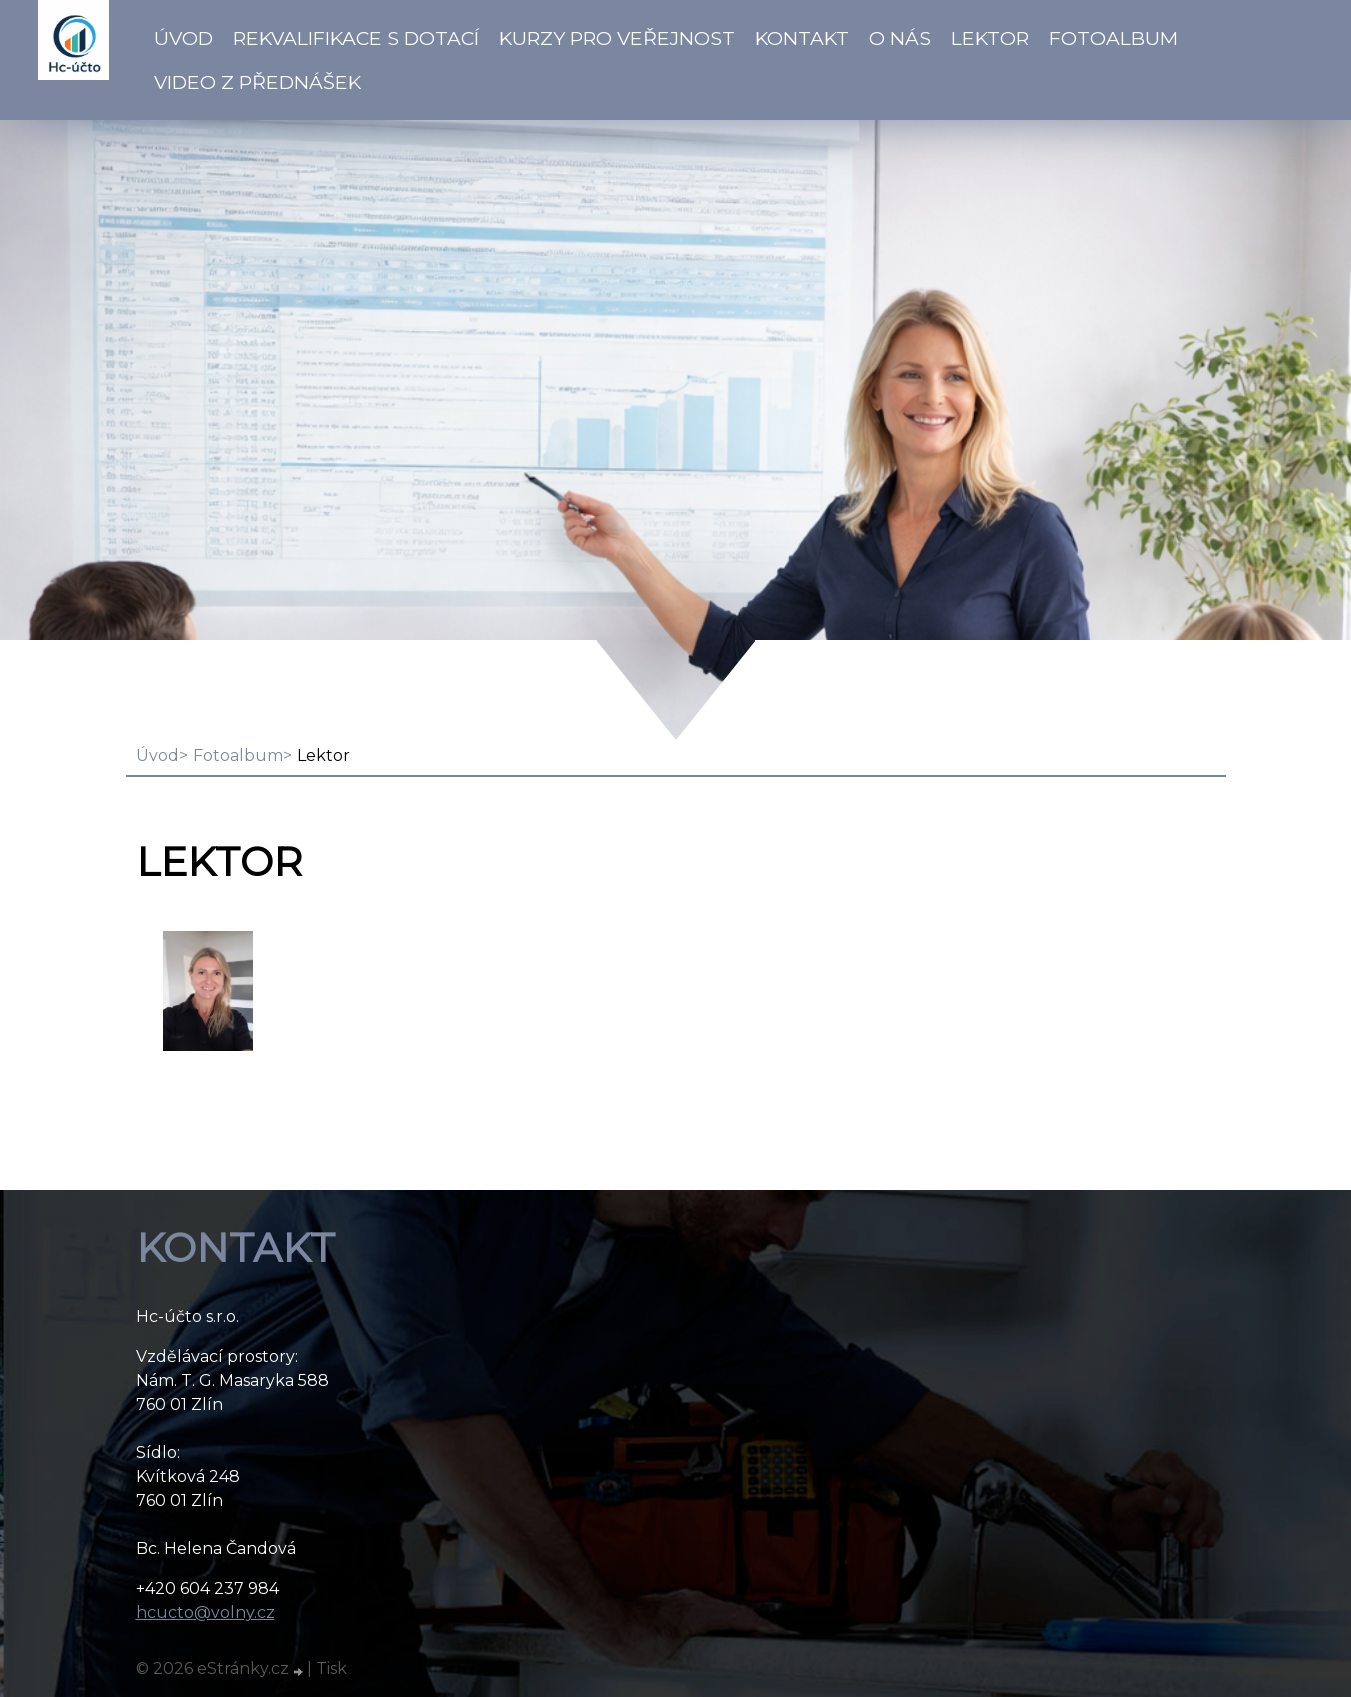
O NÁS (900, 38)
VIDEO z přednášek (257, 82)
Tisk (331, 1668)
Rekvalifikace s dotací (356, 38)
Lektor (990, 38)
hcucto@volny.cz (205, 1612)
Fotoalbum (1113, 38)
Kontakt (802, 38)
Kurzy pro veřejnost (617, 38)
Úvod (183, 38)
